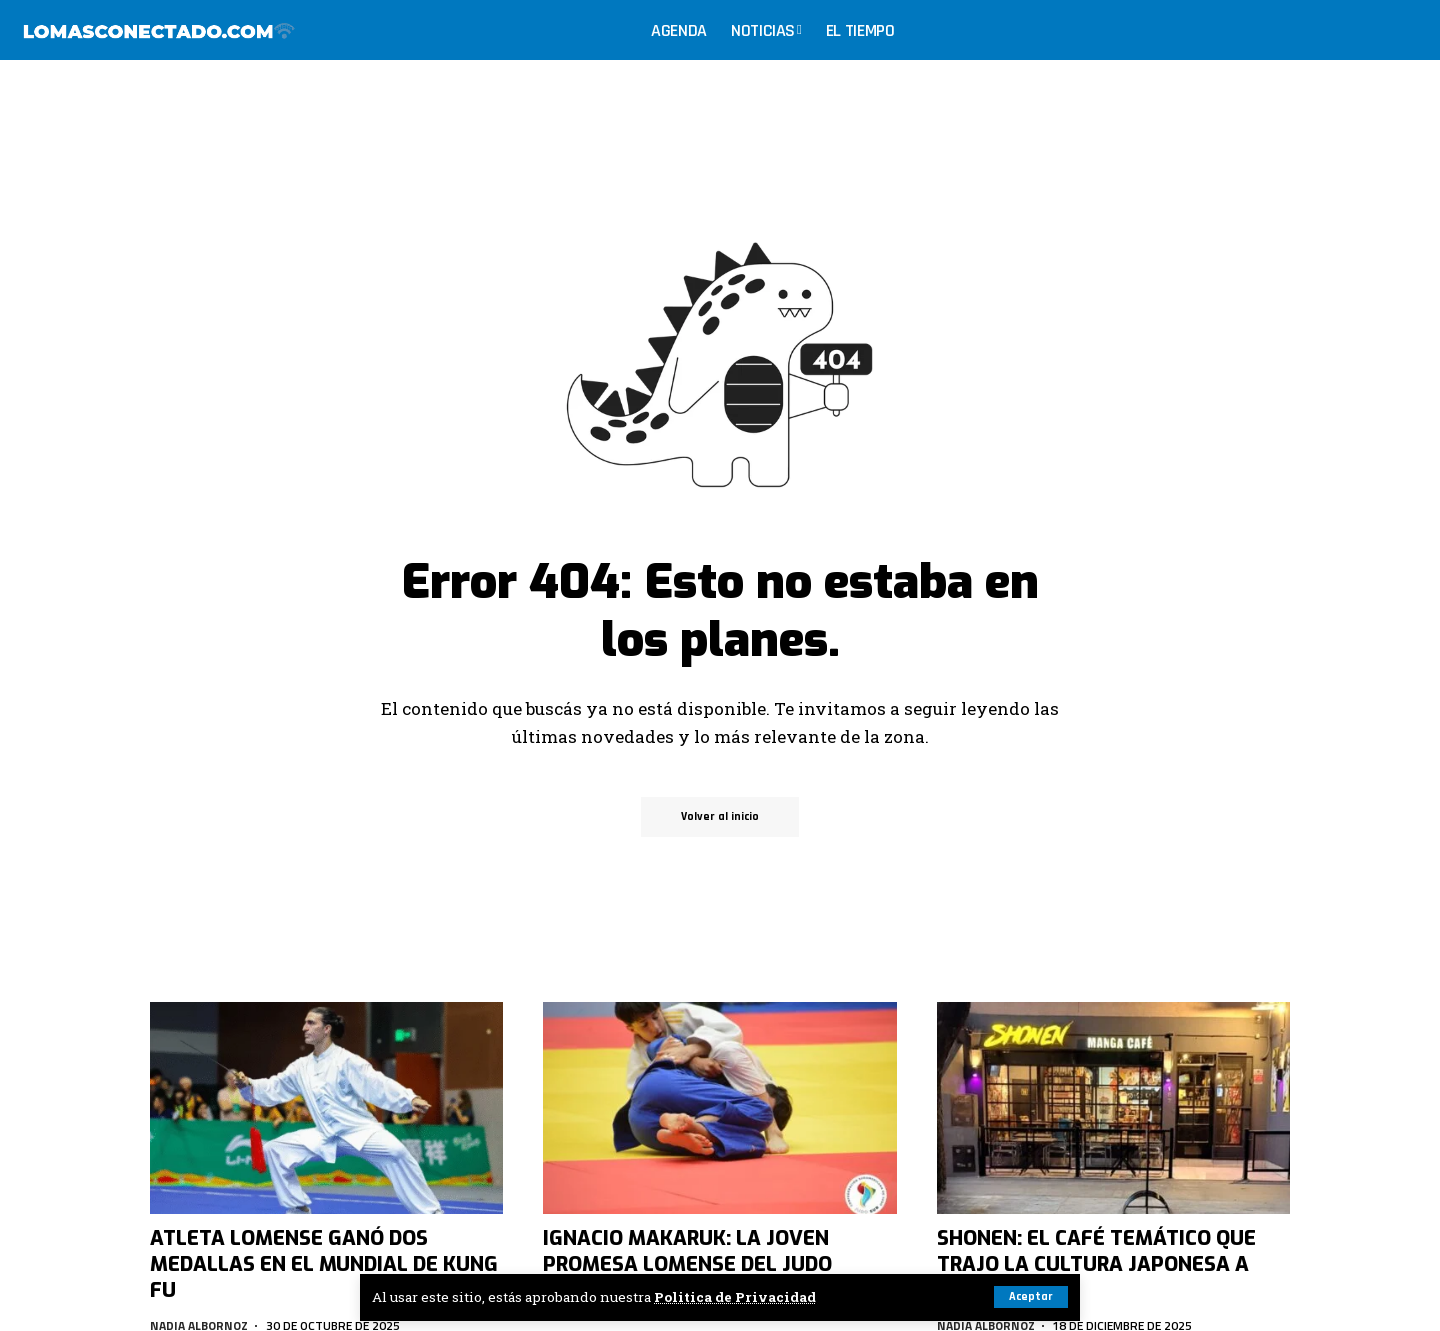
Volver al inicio (720, 816)
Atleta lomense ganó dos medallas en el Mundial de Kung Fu (324, 1264)
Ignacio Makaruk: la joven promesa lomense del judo (687, 1251)
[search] (1404, 30)
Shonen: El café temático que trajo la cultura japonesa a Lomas (1096, 1264)
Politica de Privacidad (735, 1297)
